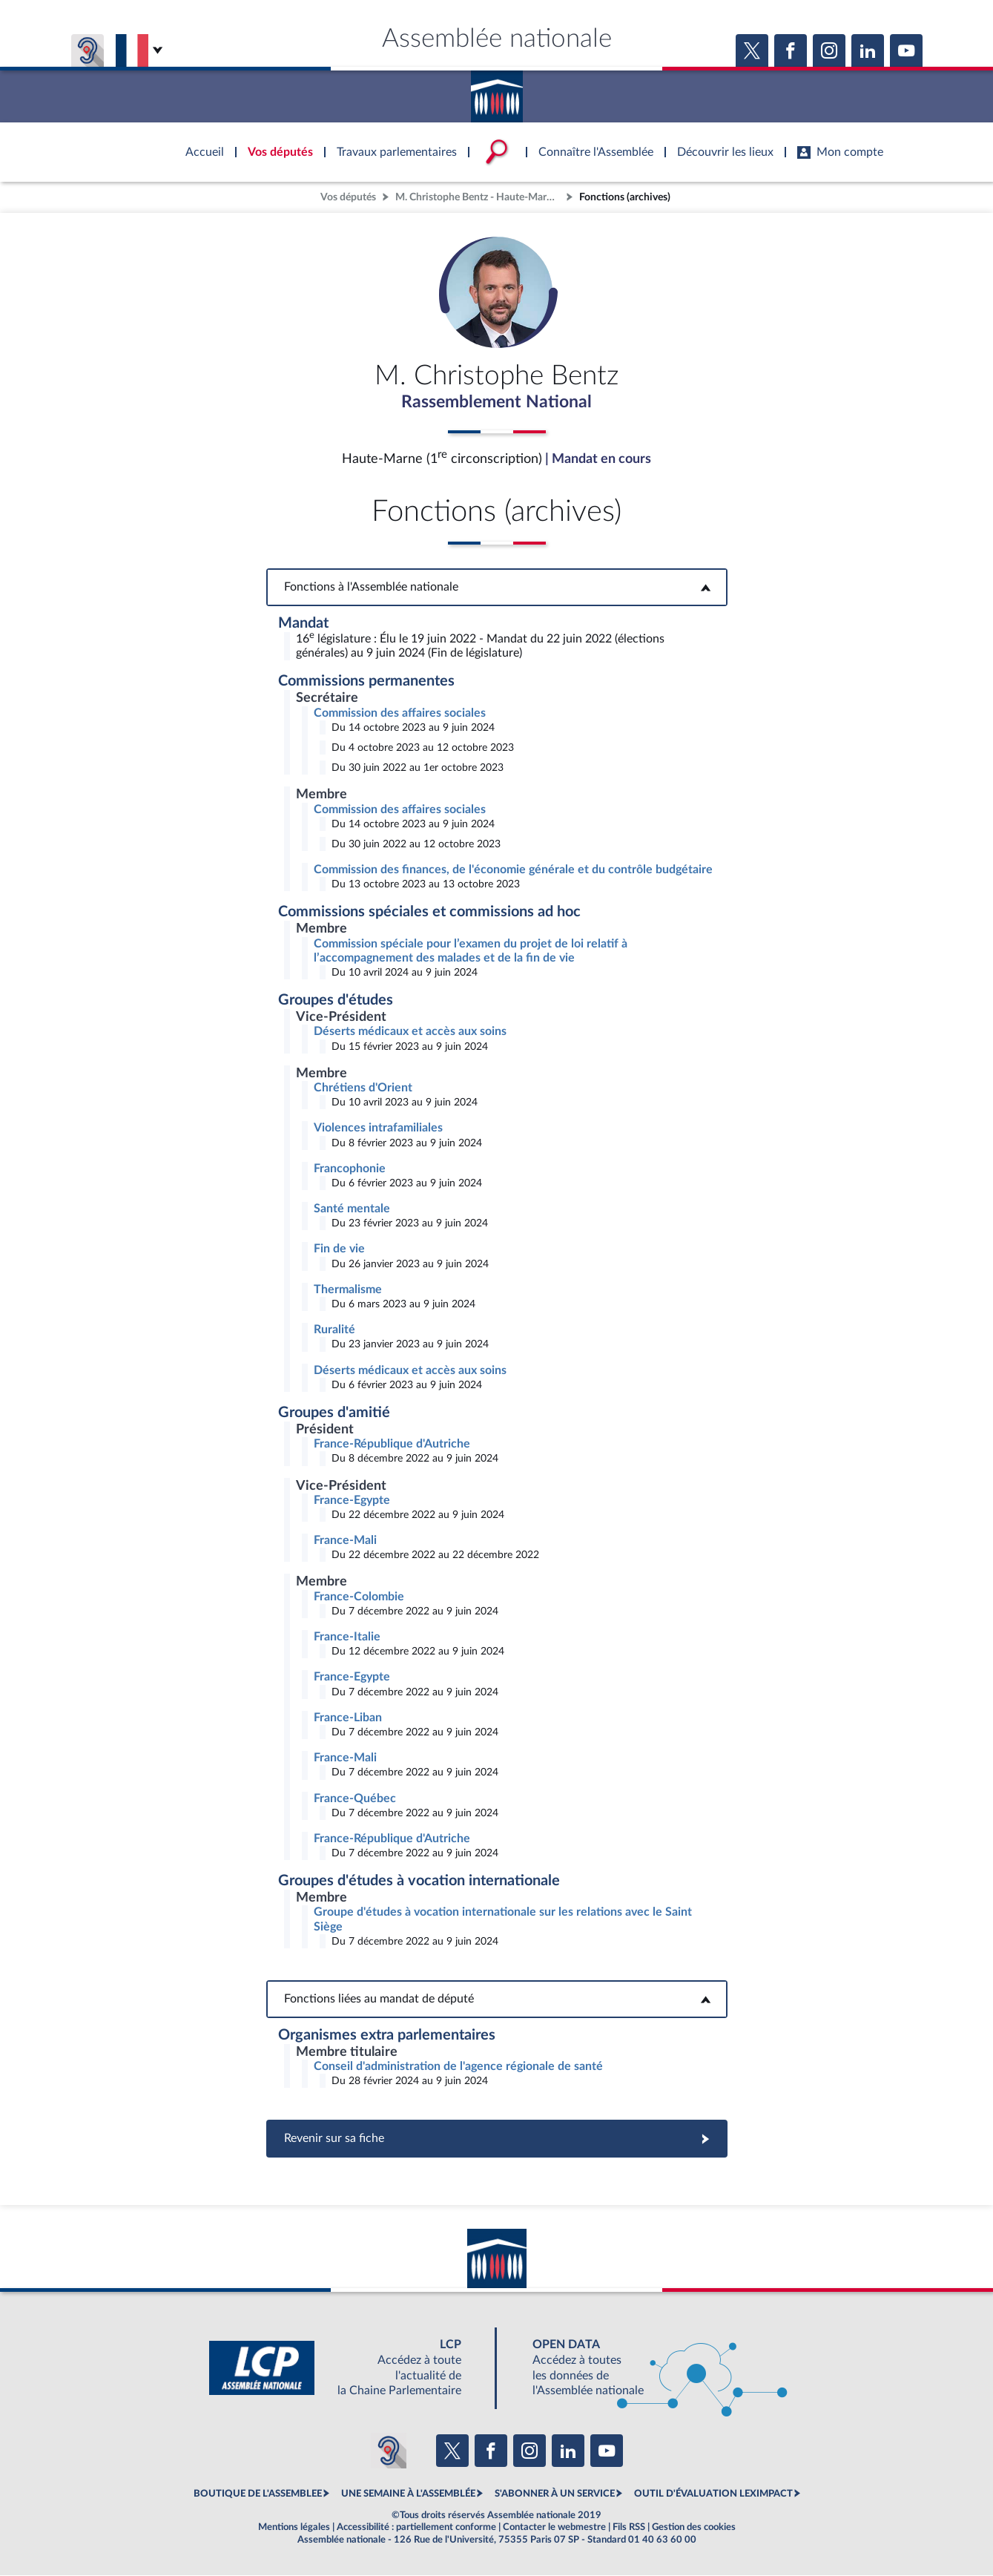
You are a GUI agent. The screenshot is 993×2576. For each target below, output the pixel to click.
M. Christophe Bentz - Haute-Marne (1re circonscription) (479, 197)
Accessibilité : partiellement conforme (416, 2527)
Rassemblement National (496, 403)
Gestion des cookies (694, 2527)
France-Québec (355, 1799)
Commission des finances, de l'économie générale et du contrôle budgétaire (513, 870)
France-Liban (348, 1718)
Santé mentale (352, 1209)
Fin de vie (339, 1250)
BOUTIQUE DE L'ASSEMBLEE (258, 2494)
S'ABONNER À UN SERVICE (555, 2494)
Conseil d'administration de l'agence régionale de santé (458, 2067)
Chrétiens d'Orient (363, 1088)
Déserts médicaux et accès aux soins (410, 1032)
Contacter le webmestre (554, 2527)
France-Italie (347, 1637)
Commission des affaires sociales (400, 714)
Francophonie (350, 1169)
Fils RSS (629, 2527)
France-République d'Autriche (392, 1444)
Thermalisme (348, 1290)
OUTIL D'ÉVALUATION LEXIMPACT (713, 2494)
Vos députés (348, 197)
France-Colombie (359, 1597)
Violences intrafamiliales (378, 1128)
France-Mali (345, 1541)
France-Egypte (352, 1501)
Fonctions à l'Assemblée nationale (496, 588)
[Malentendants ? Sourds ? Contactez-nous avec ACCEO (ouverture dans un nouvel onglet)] (388, 2451)
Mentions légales (294, 2527)
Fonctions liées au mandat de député (497, 1999)
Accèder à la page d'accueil (497, 91)
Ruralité (334, 1330)
